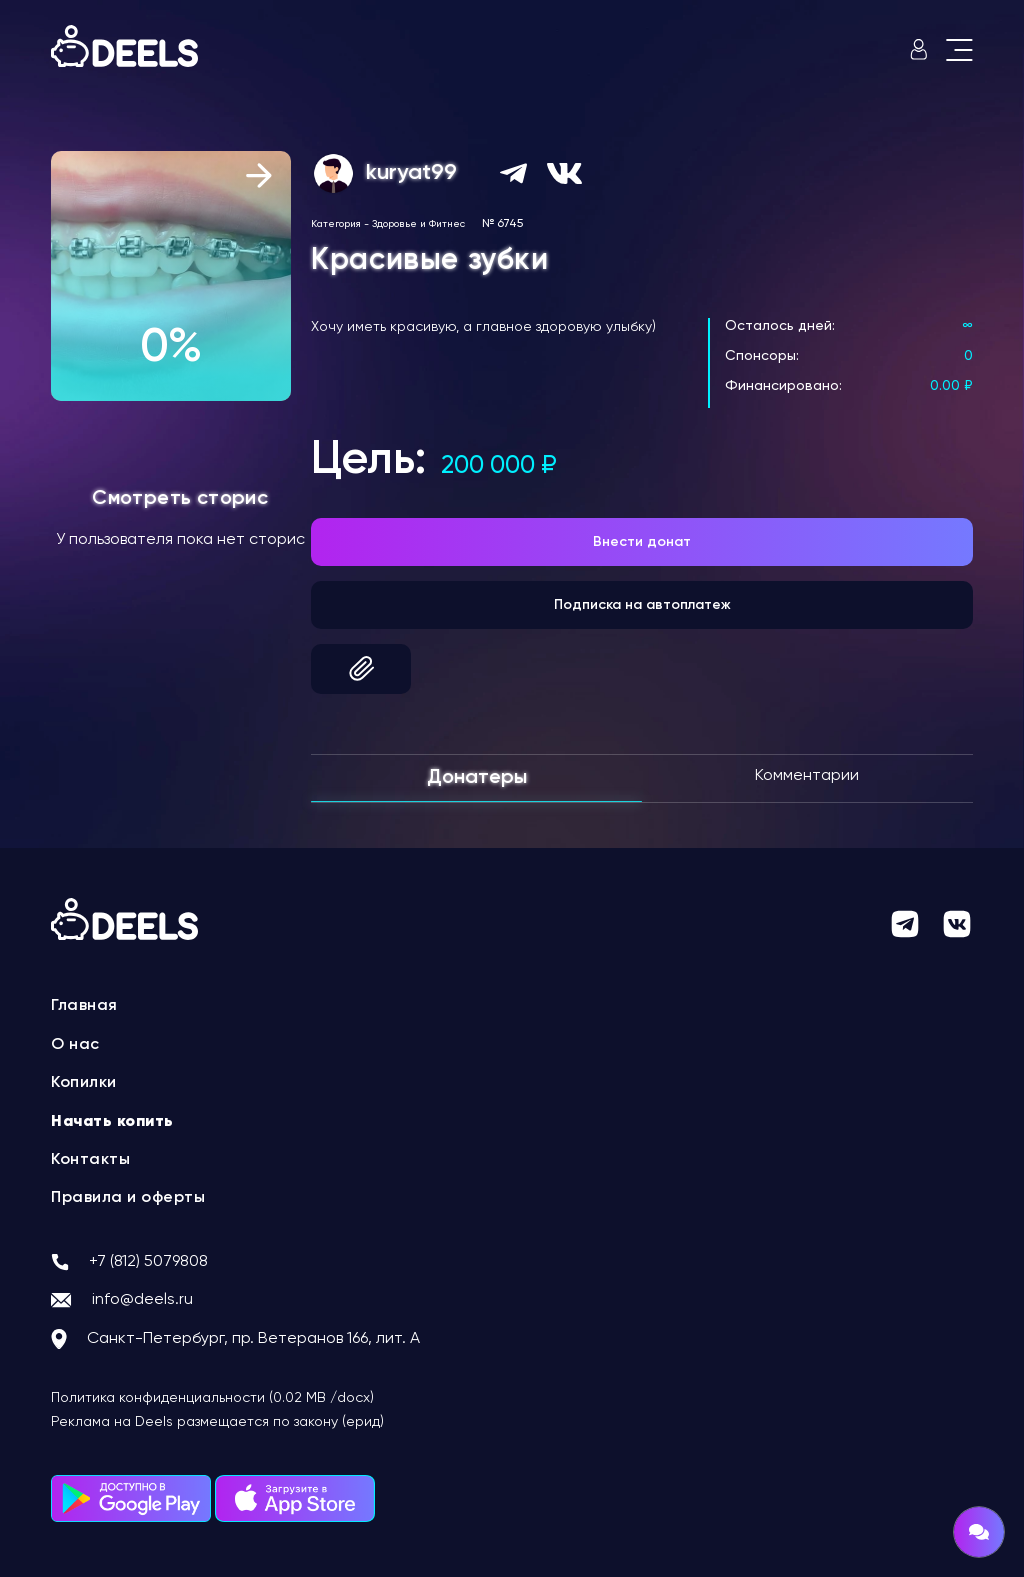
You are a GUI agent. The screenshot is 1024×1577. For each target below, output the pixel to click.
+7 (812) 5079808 (148, 1262)
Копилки (84, 1083)
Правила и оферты (128, 1198)
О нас (75, 1045)
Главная (84, 1006)
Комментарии (807, 776)
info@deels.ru (142, 1300)
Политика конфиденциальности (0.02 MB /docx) (212, 1398)
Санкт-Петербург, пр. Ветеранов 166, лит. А (253, 1339)
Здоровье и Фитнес (418, 224)
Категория (336, 224)
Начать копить (112, 1122)
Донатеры (477, 778)
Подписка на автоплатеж (642, 605)
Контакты (90, 1160)
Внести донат (642, 542)
